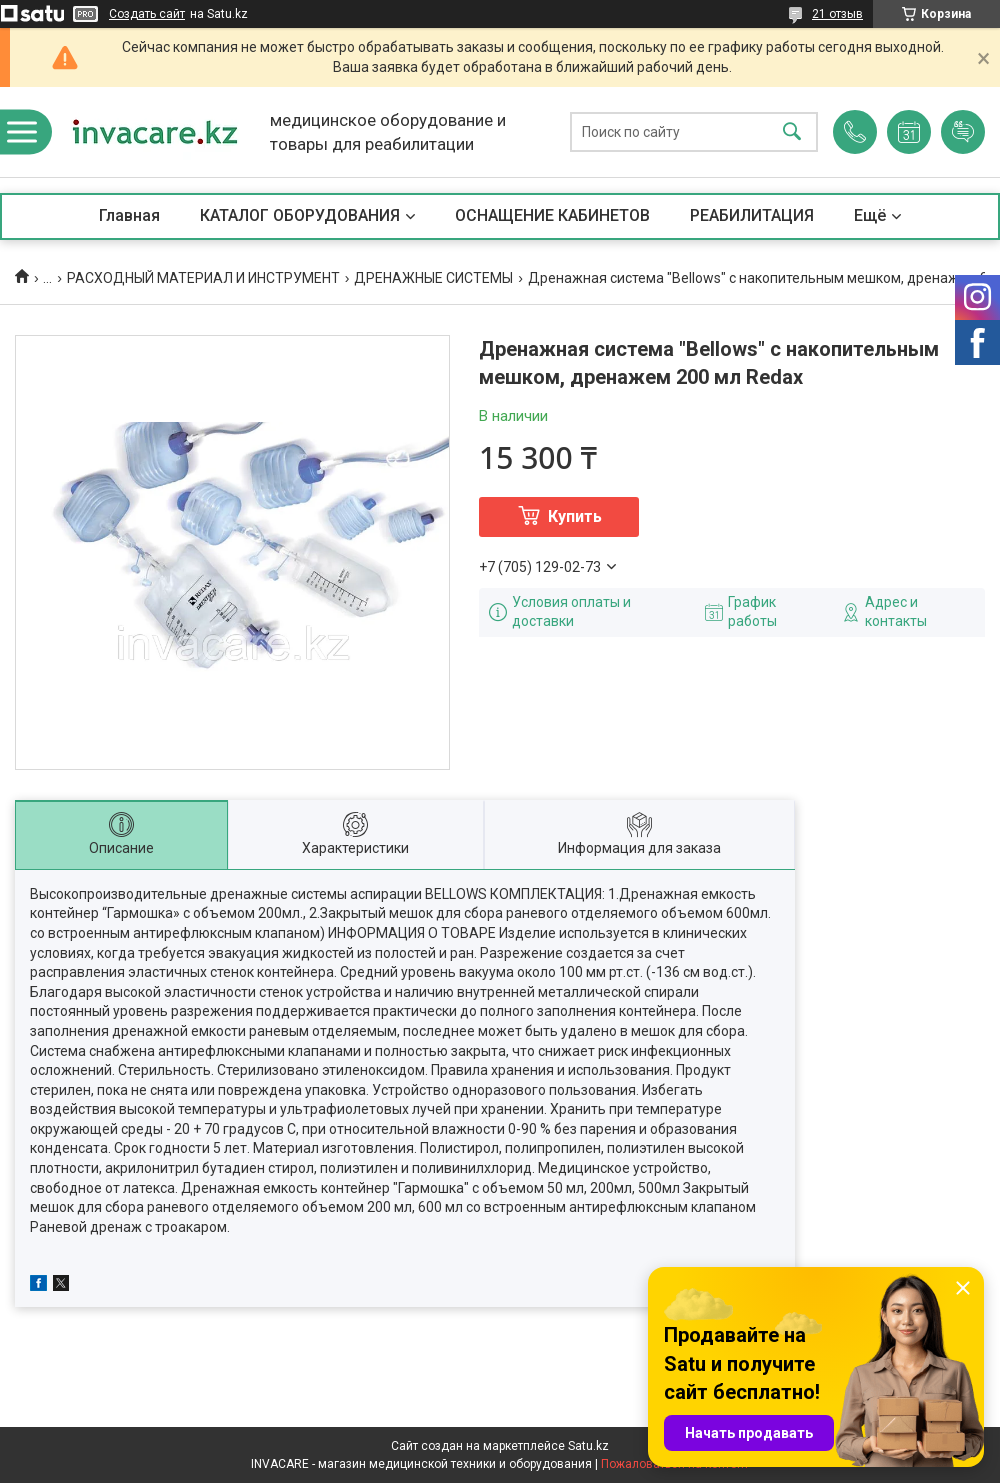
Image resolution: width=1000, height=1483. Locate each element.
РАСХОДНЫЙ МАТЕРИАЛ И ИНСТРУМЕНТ (203, 278)
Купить (575, 516)
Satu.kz (588, 1446)
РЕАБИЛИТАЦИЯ (752, 215)
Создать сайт (147, 14)
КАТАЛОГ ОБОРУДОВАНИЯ (300, 215)
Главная (129, 215)
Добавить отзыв (963, 132)
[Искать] (792, 132)
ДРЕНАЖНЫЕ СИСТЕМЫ (433, 278)
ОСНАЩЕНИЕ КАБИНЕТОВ (552, 215)
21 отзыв (837, 14)
